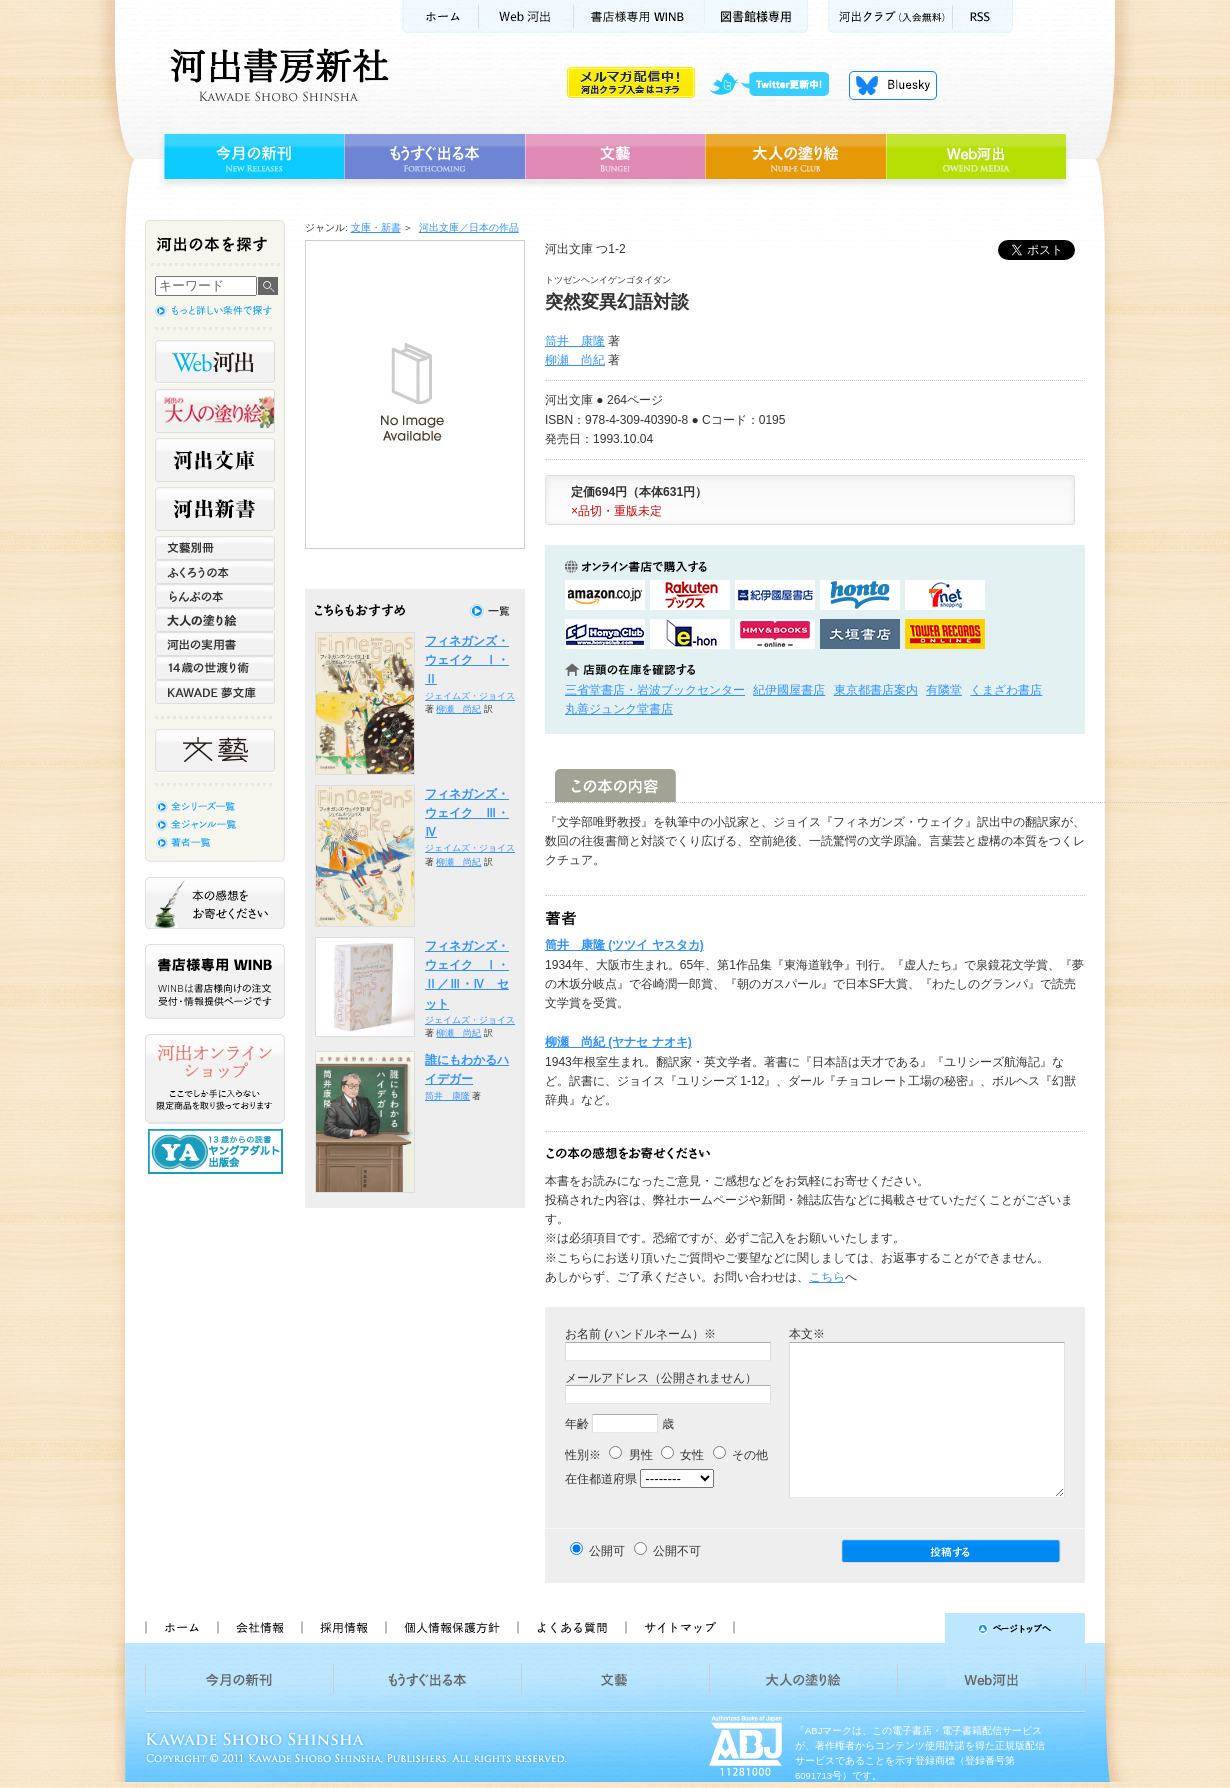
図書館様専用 (756, 16)
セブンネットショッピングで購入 (945, 595)
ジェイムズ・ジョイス (470, 696)
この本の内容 (615, 785)
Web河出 (526, 16)
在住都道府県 (601, 1479)
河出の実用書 (215, 644)
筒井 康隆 (575, 341)
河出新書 (215, 509)
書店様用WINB (639, 16)
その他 (740, 1455)
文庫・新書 (376, 227)
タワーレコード (945, 634)
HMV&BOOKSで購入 (775, 634)
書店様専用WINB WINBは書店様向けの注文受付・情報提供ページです (215, 981)
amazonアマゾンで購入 (605, 595)
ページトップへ (918, 1628)
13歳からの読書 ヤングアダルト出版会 (218, 1151)
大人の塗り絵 (795, 157)
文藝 (615, 157)
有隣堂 (944, 690)
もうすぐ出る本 (434, 157)
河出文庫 (215, 460)
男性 (630, 1455)
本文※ (807, 1334)
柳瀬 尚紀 (575, 360)
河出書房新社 (276, 75)
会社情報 (259, 1628)
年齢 (577, 1424)
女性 (682, 1455)
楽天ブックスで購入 (690, 595)
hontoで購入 (860, 595)
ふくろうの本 (215, 572)
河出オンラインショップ (215, 1079)
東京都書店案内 (876, 690)
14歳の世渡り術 (215, 668)
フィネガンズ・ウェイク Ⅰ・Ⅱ (467, 660)
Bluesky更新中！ (893, 85)
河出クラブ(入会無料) (890, 16)
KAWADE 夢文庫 (215, 692)
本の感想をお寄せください (215, 903)
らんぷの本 (215, 596)
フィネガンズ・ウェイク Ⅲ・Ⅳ (467, 813)
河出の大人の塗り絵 (215, 411)
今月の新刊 (251, 157)
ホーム (440, 16)
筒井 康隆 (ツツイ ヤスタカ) (624, 945)
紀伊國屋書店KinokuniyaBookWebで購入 (775, 595)
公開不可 (677, 1551)
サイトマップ (680, 1628)
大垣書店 (860, 634)
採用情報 (343, 1628)
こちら (827, 1277)
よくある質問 (571, 1628)
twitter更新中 (776, 85)
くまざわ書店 (1006, 690)
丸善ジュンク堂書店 (619, 709)
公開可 (607, 1551)
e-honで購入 (690, 634)
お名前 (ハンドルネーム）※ (640, 1334)
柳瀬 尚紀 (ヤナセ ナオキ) (618, 1042)
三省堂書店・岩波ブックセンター (655, 690)
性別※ (583, 1455)
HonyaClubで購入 (605, 634)
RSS (983, 16)
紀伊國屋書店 (789, 690)
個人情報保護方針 (451, 1628)
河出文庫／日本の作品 (469, 227)
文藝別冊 (215, 548)
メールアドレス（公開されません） (661, 1378)
